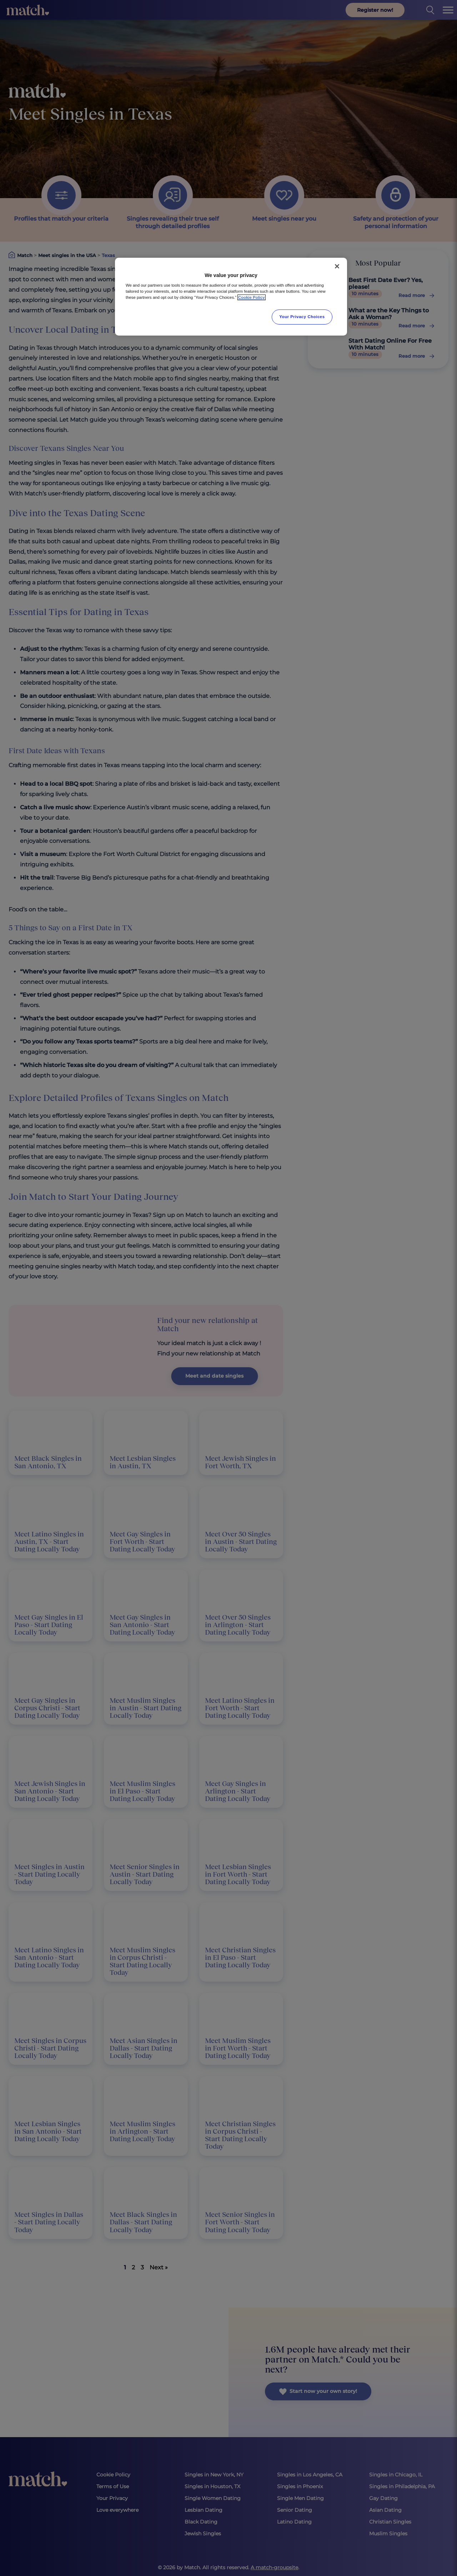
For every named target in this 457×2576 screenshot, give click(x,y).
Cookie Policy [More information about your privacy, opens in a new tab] (251, 297)
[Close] (337, 266)
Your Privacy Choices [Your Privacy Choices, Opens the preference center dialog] (302, 317)
